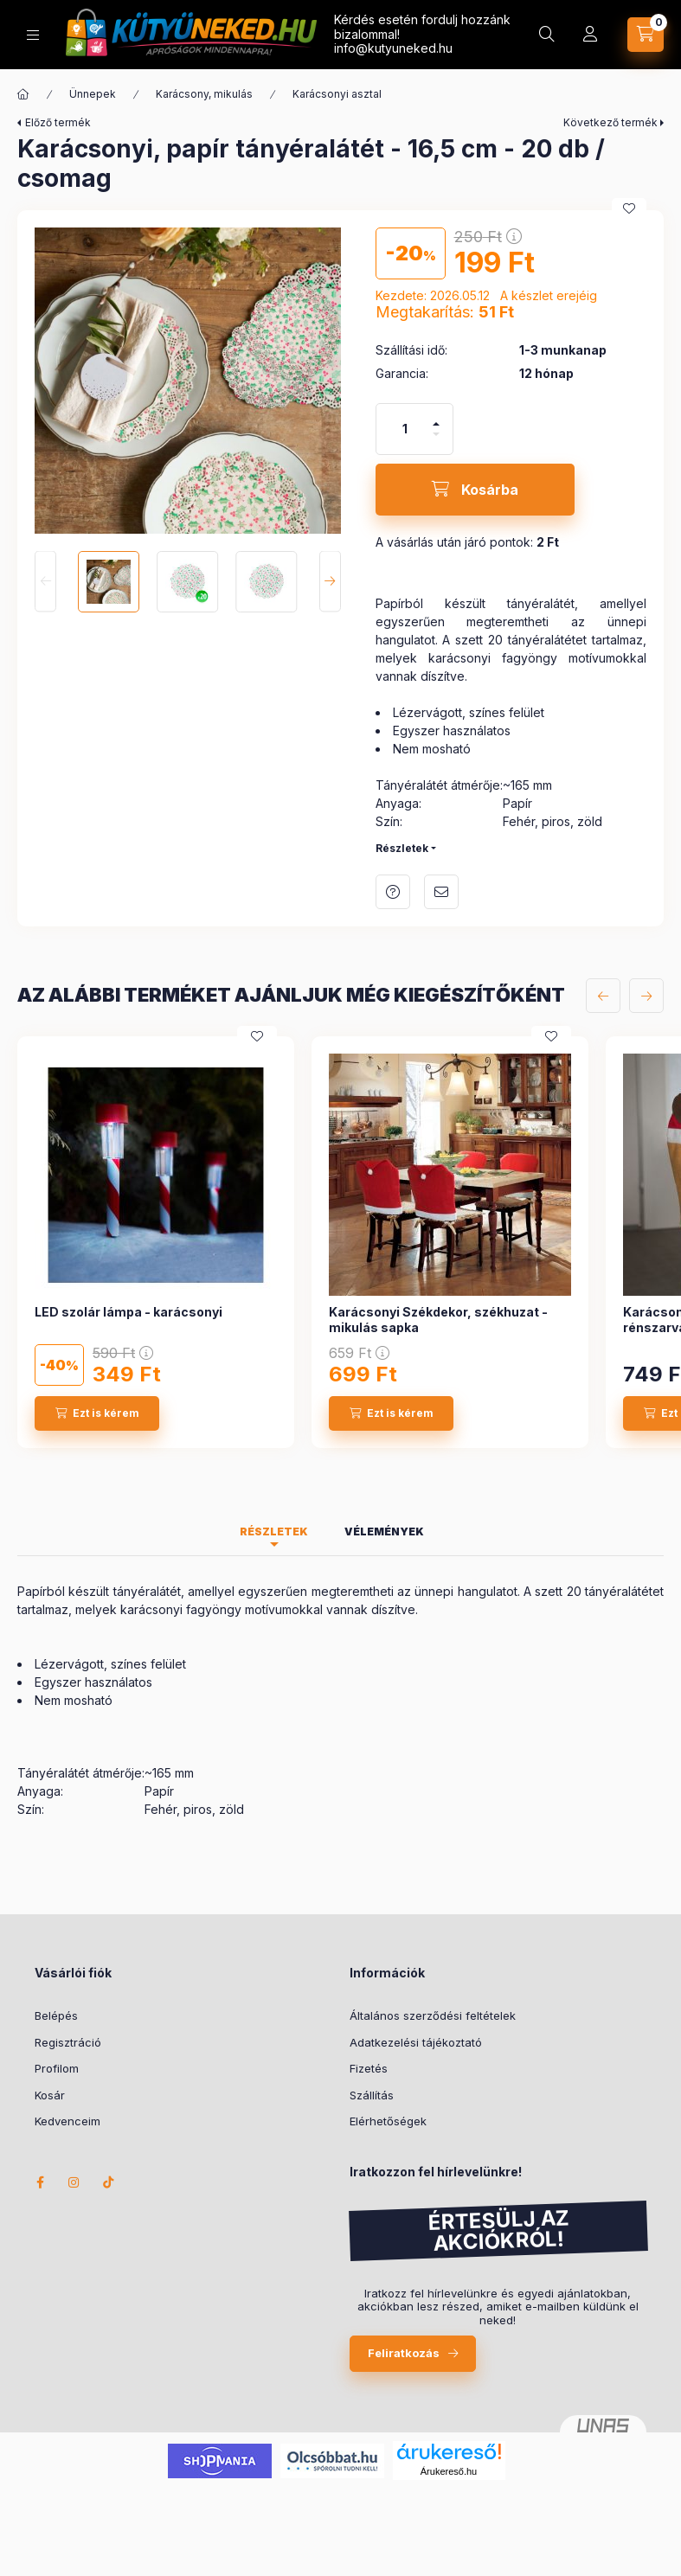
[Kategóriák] (32, 35)
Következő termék (610, 122)
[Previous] (45, 581)
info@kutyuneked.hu (393, 48)
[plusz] (436, 416)
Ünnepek (92, 93)
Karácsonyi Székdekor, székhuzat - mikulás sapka (438, 1319)
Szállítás (372, 2095)
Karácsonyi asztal (337, 93)
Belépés (56, 2015)
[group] (340, 1242)
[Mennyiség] (405, 429)
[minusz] (436, 441)
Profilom (57, 2068)
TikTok (109, 2182)
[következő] (646, 995)
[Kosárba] (475, 490)
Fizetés (369, 2068)
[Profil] (590, 34)
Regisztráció (68, 2042)
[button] (188, 380)
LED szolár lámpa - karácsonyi (128, 1311)
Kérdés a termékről (393, 892)
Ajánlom (441, 892)
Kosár (50, 2095)
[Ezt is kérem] (97, 1413)
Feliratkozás (404, 2353)
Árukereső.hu (449, 2471)
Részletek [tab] (274, 1531)
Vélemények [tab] (384, 1531)
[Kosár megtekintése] (645, 34)
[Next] (330, 581)
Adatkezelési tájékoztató (416, 2042)
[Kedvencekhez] (629, 208)
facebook (39, 2182)
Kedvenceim (67, 2121)
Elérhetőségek (388, 2121)
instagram (74, 2182)
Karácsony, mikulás (204, 93)
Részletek (402, 848)
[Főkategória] (23, 94)
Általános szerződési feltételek (433, 2015)
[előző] (603, 995)
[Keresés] (547, 34)
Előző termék (58, 122)
